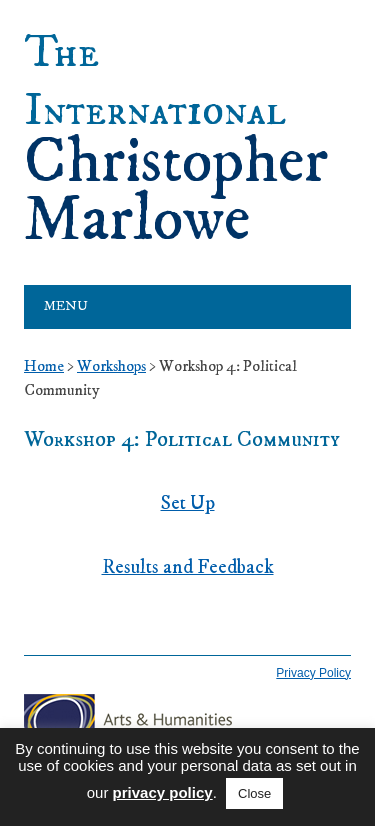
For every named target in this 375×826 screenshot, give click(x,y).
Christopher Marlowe (176, 138)
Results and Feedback (188, 567)
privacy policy (163, 792)
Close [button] (254, 793)
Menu (66, 306)
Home (44, 366)
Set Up (188, 503)
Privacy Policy (313, 673)
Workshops (111, 366)
